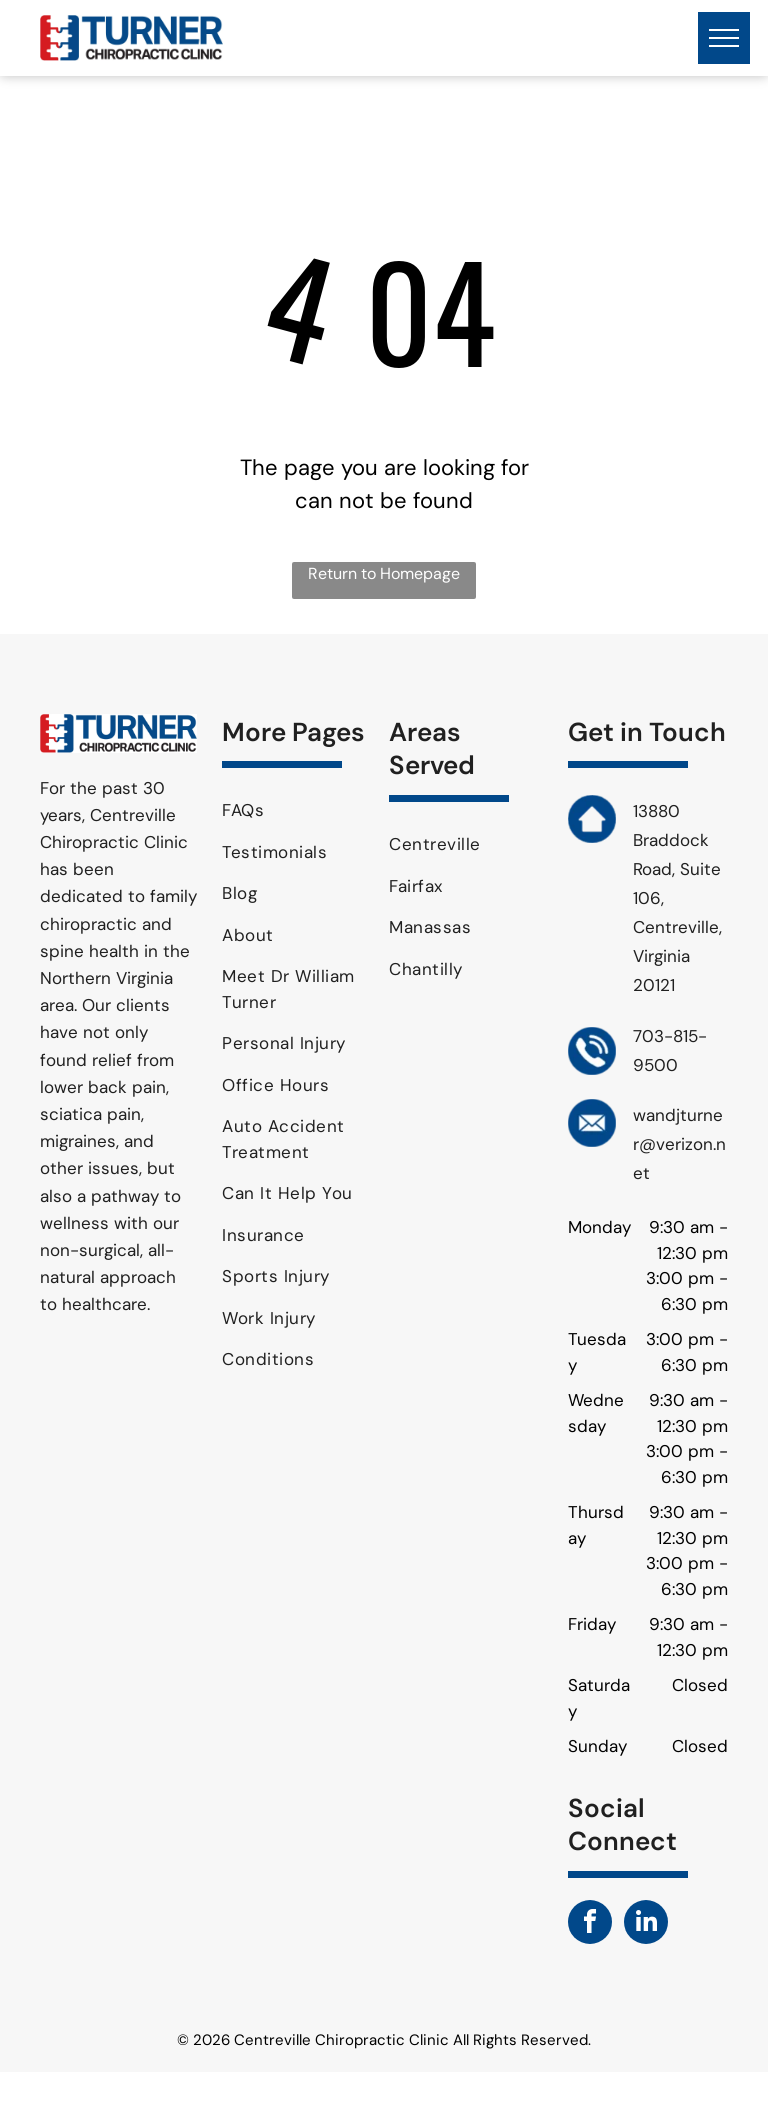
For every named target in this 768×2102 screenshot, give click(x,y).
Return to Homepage (384, 573)
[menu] (724, 38)
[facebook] (590, 1924)
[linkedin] (646, 1924)
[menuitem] (298, 811)
